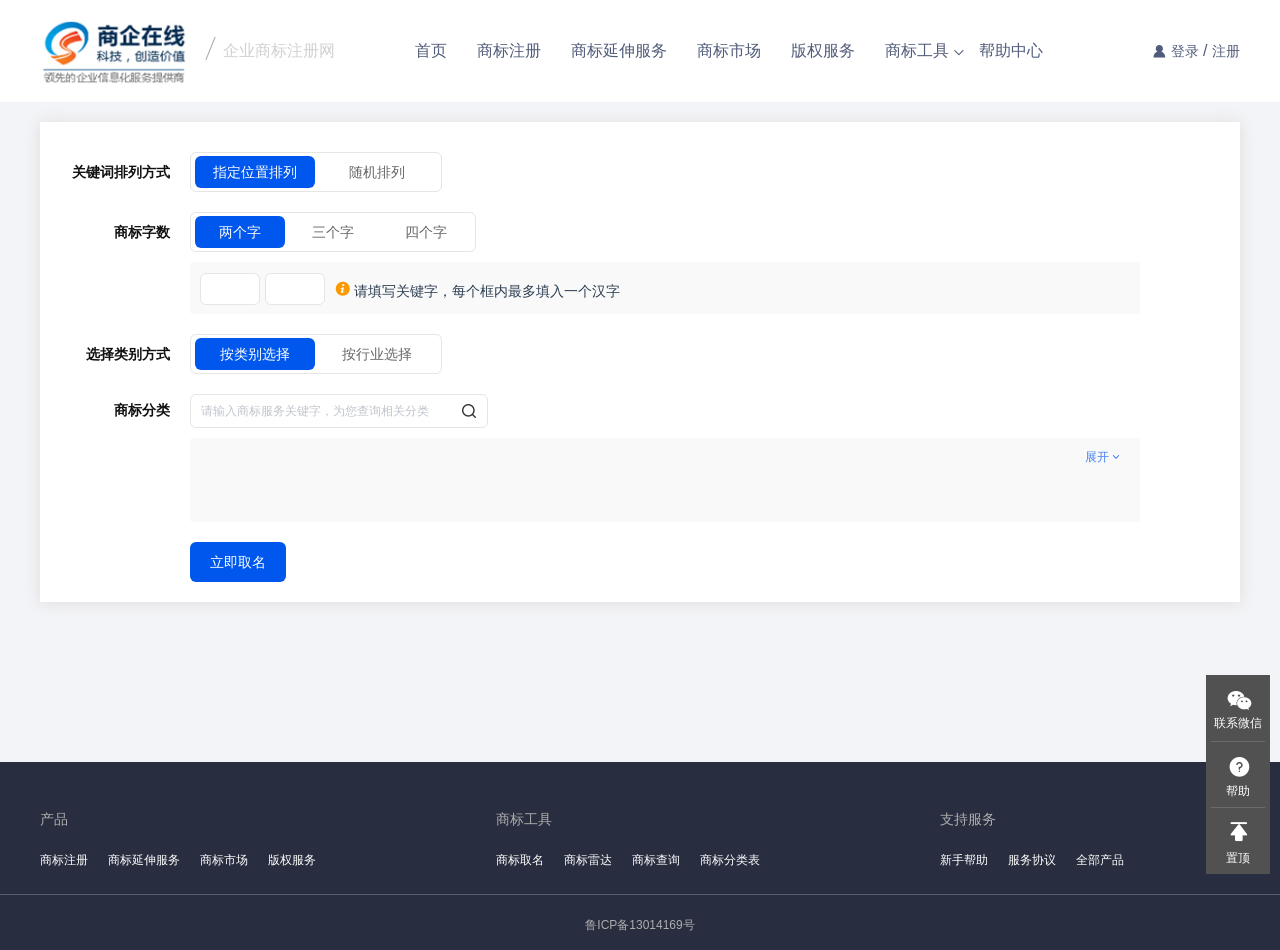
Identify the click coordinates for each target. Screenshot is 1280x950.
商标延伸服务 (619, 50)
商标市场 (729, 50)
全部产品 (1100, 860)
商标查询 (656, 860)
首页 (431, 50)
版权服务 (823, 50)
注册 (1226, 51)
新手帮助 (964, 860)
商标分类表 (730, 860)
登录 (1185, 51)
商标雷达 (588, 860)
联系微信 (1238, 723)
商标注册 (509, 50)
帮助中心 (1011, 50)
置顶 (1238, 858)
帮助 (1238, 791)
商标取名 (520, 860)
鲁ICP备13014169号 (639, 925)
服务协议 (1032, 860)
